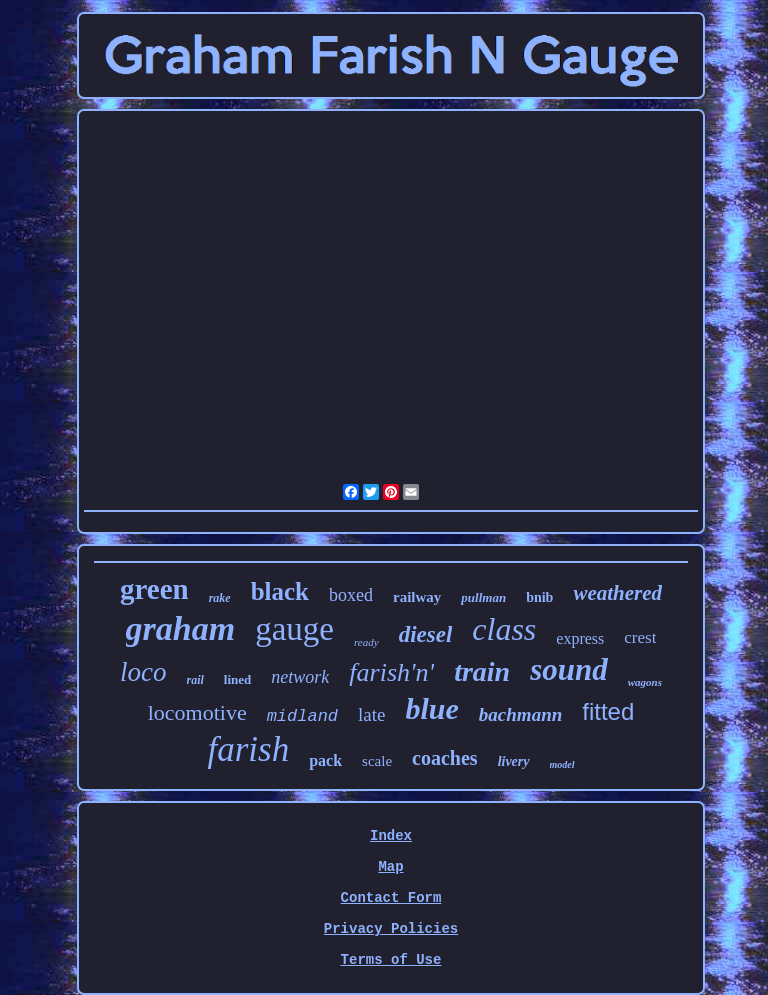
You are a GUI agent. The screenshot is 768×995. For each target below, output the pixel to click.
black (280, 591)
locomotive (197, 712)
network (300, 677)
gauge (294, 629)
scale (377, 761)
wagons (645, 682)
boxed (351, 595)
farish (248, 749)
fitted (608, 711)
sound (569, 669)
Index (391, 836)
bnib (539, 597)
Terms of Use (391, 960)
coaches (445, 758)
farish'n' (391, 672)
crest (640, 637)
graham (181, 628)
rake (220, 598)
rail (195, 680)
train (482, 671)
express (580, 638)
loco (143, 672)
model (562, 764)
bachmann (520, 714)
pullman (483, 597)
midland (302, 716)
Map (390, 867)
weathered (617, 593)
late (371, 714)
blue (432, 708)
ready (366, 642)
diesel (426, 634)
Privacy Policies (391, 929)
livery (514, 761)
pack (325, 760)
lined (237, 679)
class (504, 629)
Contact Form (391, 898)
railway (417, 597)
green (154, 589)
